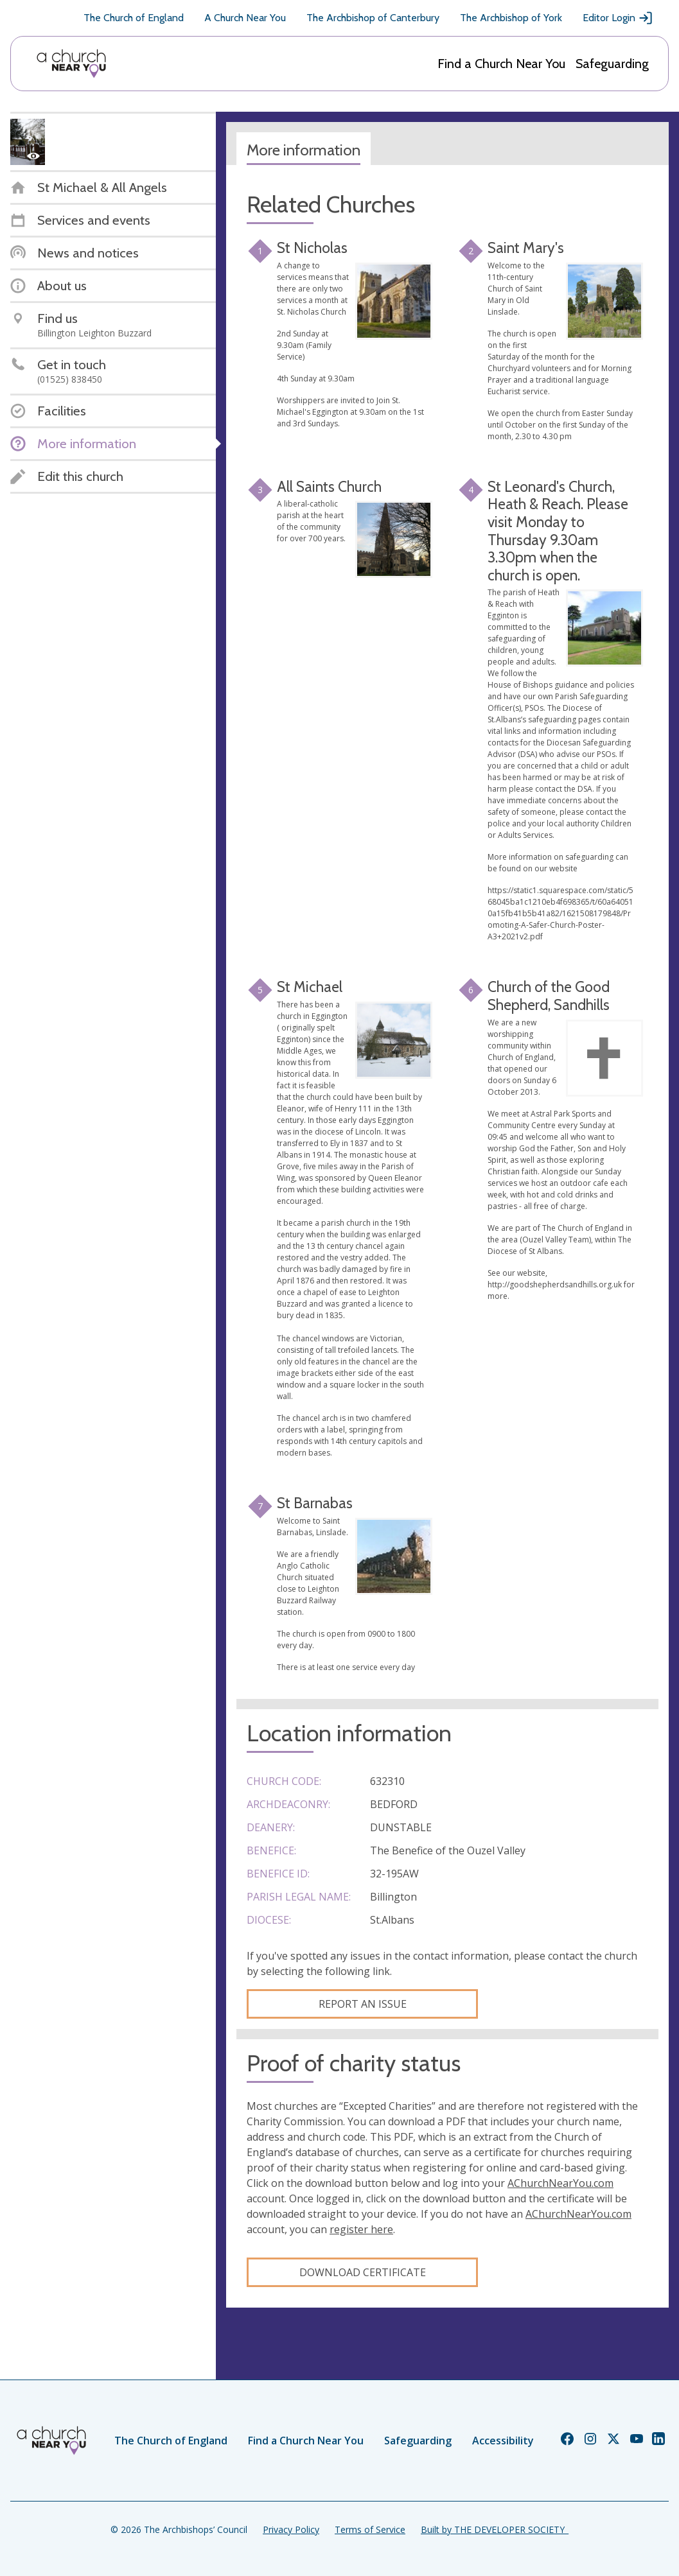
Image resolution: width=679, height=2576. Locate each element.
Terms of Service (370, 2529)
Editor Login (618, 18)
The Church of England (134, 18)
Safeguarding (612, 63)
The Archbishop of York (511, 18)
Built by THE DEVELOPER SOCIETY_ (495, 2529)
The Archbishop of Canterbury (372, 18)
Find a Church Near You (501, 63)
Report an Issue (363, 2004)
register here (361, 2229)
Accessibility (503, 2440)
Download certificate (362, 2272)
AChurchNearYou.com (560, 2183)
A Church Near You (245, 18)
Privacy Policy (291, 2529)
